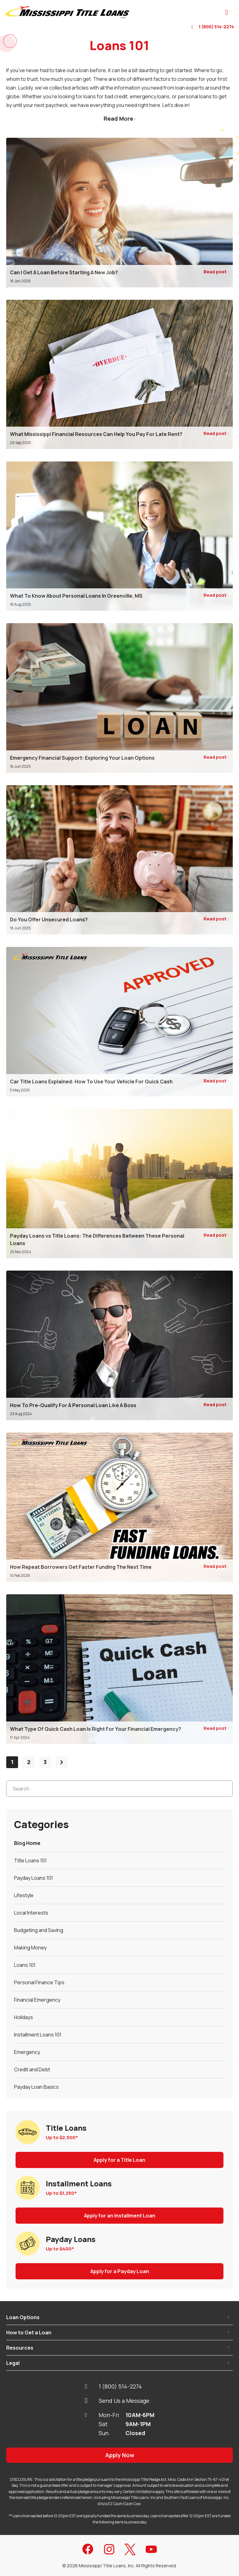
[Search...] (119, 1789)
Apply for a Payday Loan (119, 2271)
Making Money (30, 1947)
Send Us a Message (117, 2401)
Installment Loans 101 (37, 2034)
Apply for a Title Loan (119, 2160)
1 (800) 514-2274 (212, 27)
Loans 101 (24, 1965)
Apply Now (119, 2455)
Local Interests (31, 1912)
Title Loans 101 (30, 1860)
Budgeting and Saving (38, 1930)
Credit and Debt (32, 2069)
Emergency (27, 2052)
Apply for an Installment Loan (119, 2215)
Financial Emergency (37, 1999)
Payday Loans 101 (33, 1877)
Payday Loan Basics (36, 2086)
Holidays (23, 2017)
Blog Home (27, 1843)
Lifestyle (24, 1895)
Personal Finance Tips (39, 1982)
